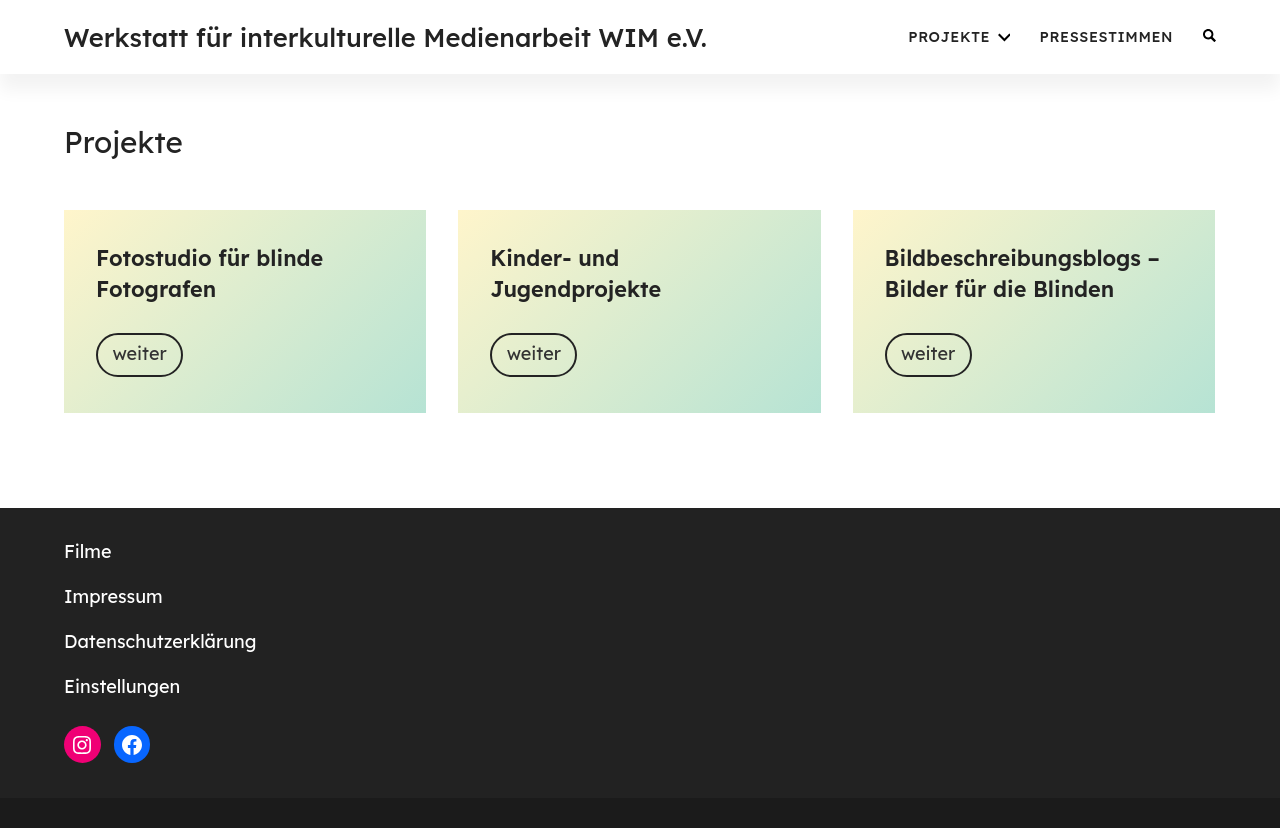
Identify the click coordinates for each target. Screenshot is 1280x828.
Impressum (113, 596)
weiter (139, 353)
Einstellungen (122, 686)
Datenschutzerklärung (160, 641)
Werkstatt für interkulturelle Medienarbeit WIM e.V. (385, 37)
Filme (87, 551)
